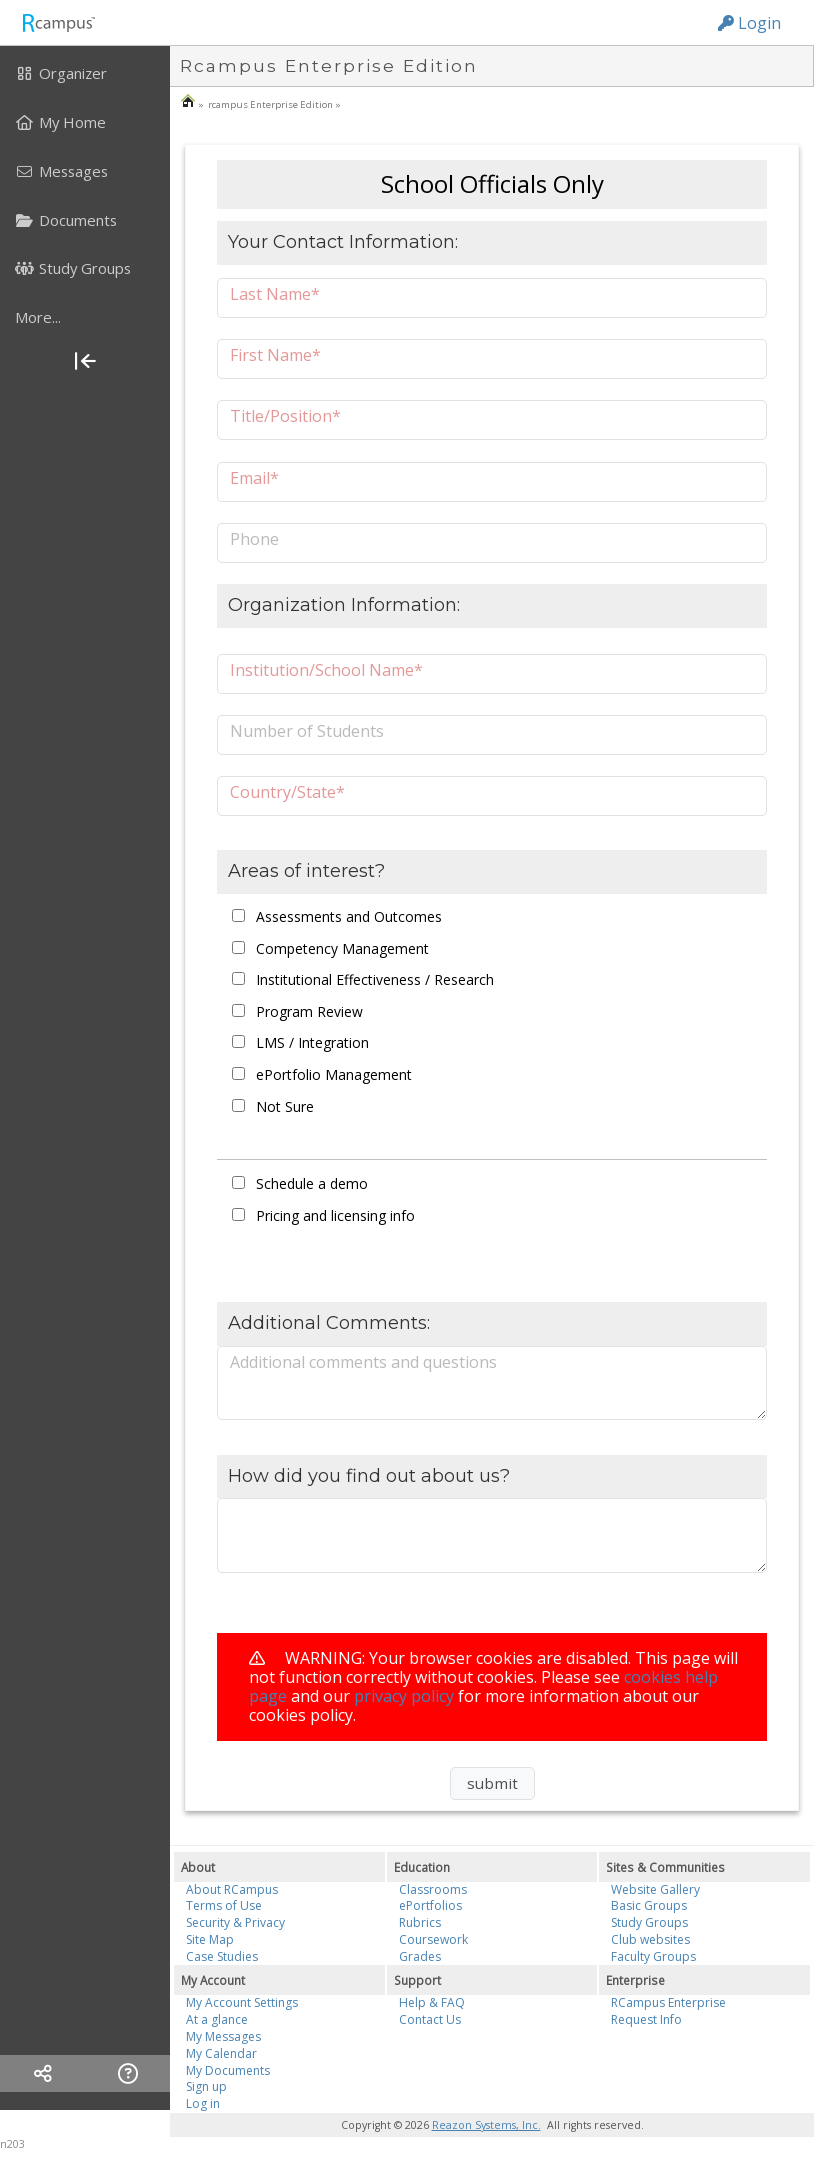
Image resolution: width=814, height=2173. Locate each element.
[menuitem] (85, 73)
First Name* (275, 354)
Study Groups (649, 1922)
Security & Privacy (235, 1922)
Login (749, 23)
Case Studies (222, 1956)
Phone (254, 538)
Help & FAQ (432, 2002)
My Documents (228, 2070)
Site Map (210, 1939)
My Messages (223, 2036)
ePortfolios (430, 1905)
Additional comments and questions (363, 1361)
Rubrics (420, 1922)
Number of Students (307, 730)
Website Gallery (655, 1889)
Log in (203, 2103)
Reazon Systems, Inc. (486, 2125)
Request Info (646, 2019)
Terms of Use (224, 1905)
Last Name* (275, 293)
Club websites (650, 1939)
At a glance (217, 2019)
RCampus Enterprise (668, 2002)
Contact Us (430, 2019)
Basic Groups (649, 1905)
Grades (420, 1956)
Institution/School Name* (326, 669)
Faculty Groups (653, 1956)
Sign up (206, 2086)
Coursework (433, 1939)
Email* (254, 477)
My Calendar (221, 2053)
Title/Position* (285, 415)
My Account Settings (242, 2002)
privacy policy (404, 1696)
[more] (85, 317)
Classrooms (433, 1889)
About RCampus (232, 1889)
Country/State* (287, 791)
